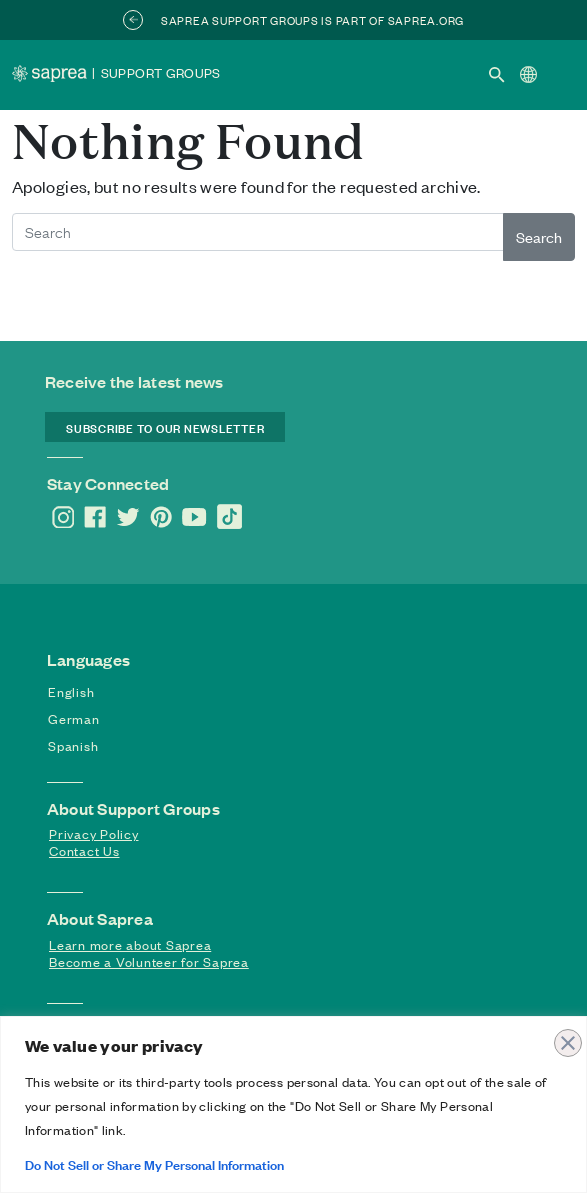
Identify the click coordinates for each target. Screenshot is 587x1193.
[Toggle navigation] (559, 73)
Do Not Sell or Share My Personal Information (154, 1163)
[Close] (566, 1033)
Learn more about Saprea (130, 944)
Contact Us (84, 850)
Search (539, 236)
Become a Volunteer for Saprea (149, 961)
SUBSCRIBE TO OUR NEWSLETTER (165, 427)
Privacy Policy (94, 833)
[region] (293, 1104)
